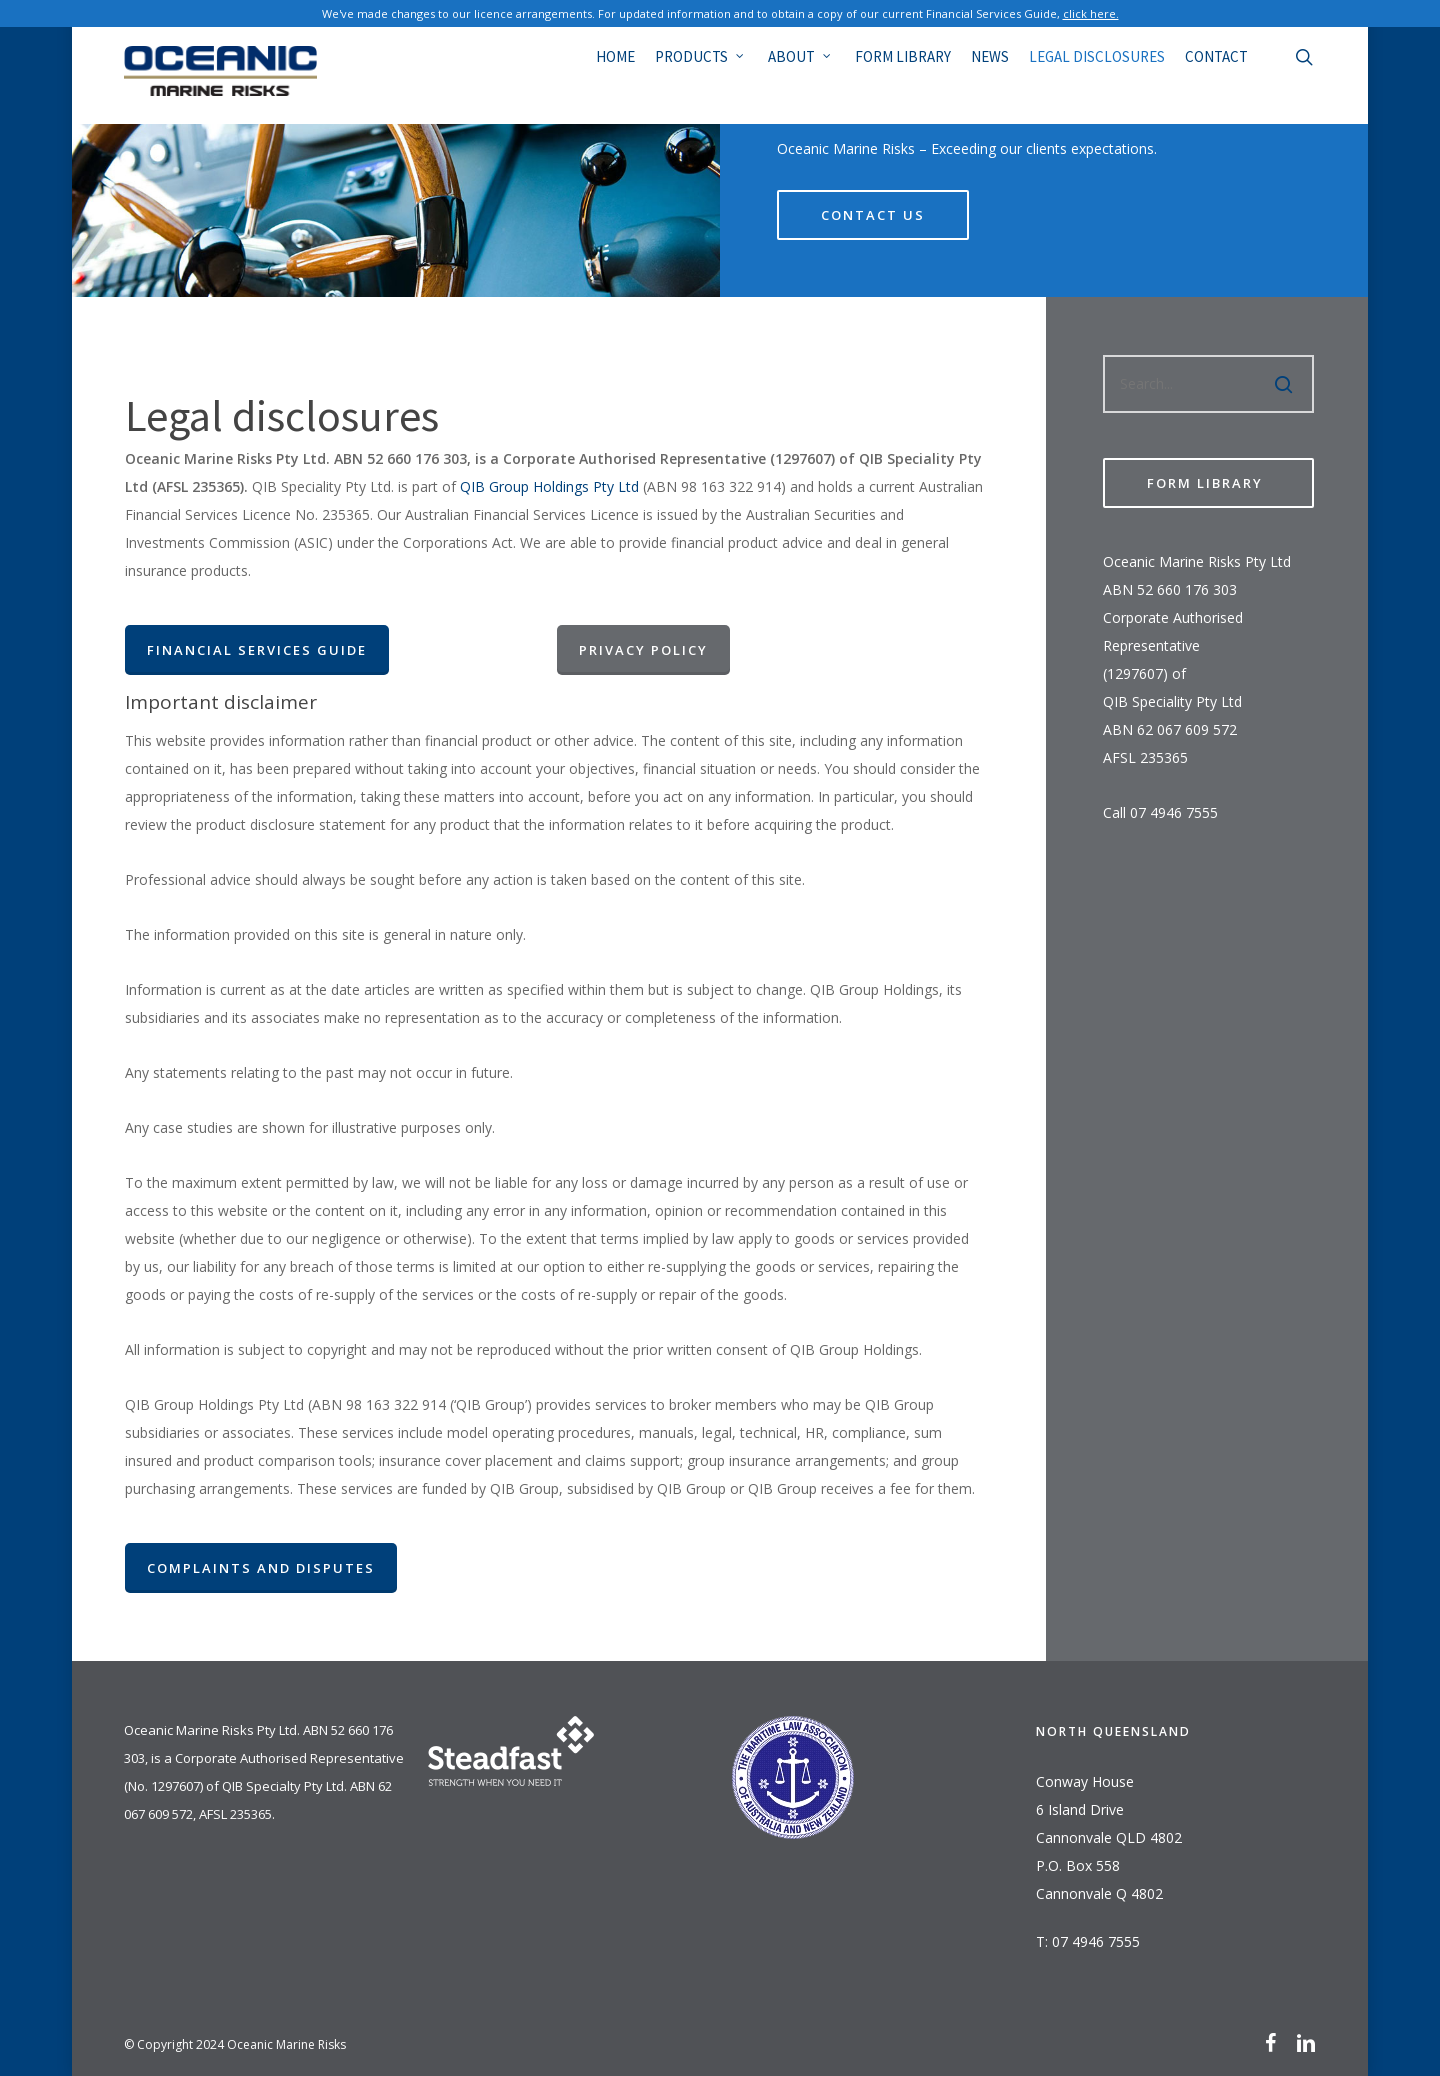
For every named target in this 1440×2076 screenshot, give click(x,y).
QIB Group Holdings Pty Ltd (549, 486)
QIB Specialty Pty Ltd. (284, 1786)
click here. (1091, 13)
